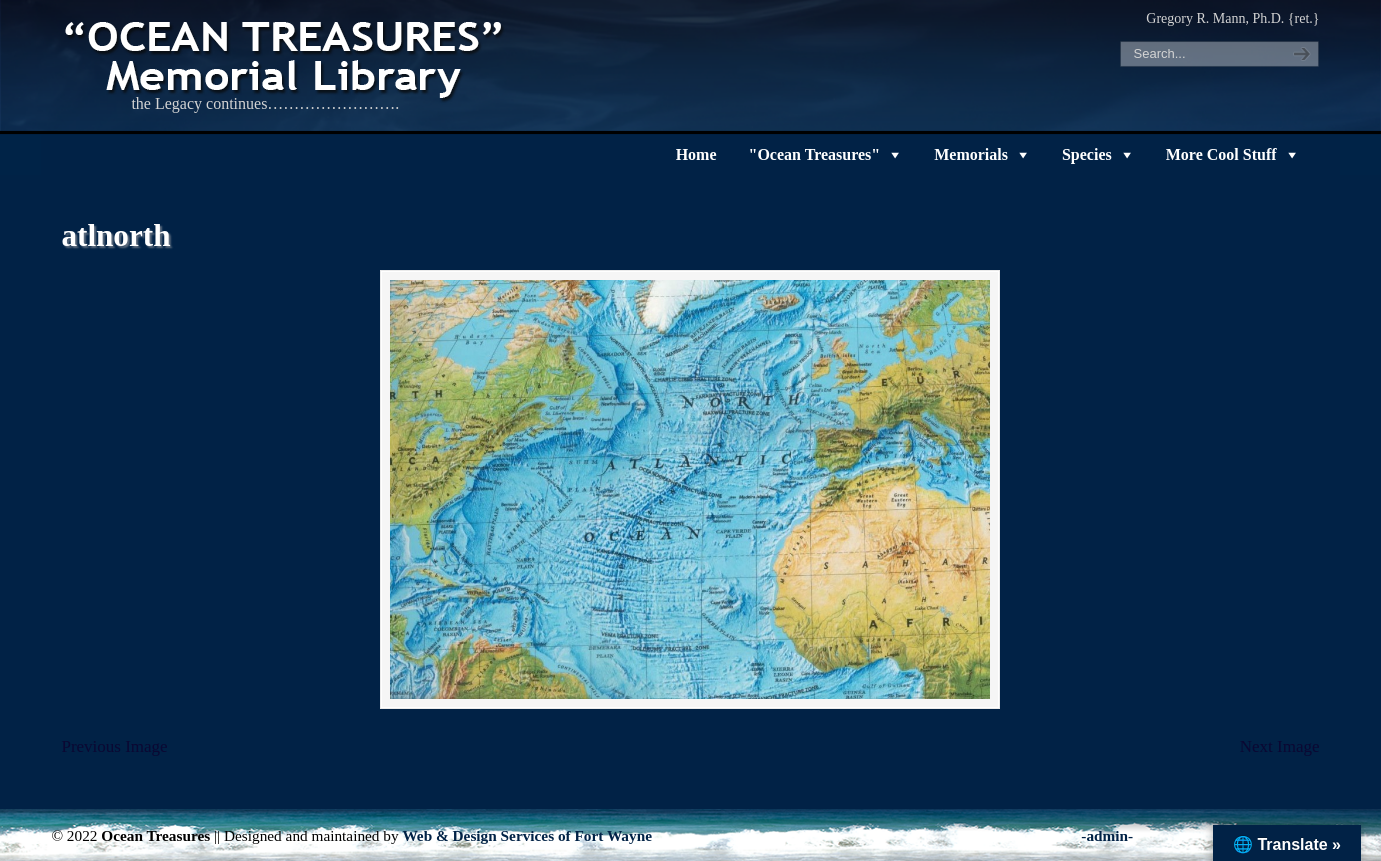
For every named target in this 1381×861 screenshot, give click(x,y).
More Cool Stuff (1221, 154)
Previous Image (114, 746)
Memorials (971, 154)
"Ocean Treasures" (815, 154)
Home (696, 154)
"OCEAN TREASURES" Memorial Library (286, 56)
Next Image (1280, 746)
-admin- (1107, 835)
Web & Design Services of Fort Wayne (527, 835)
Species (1087, 154)
